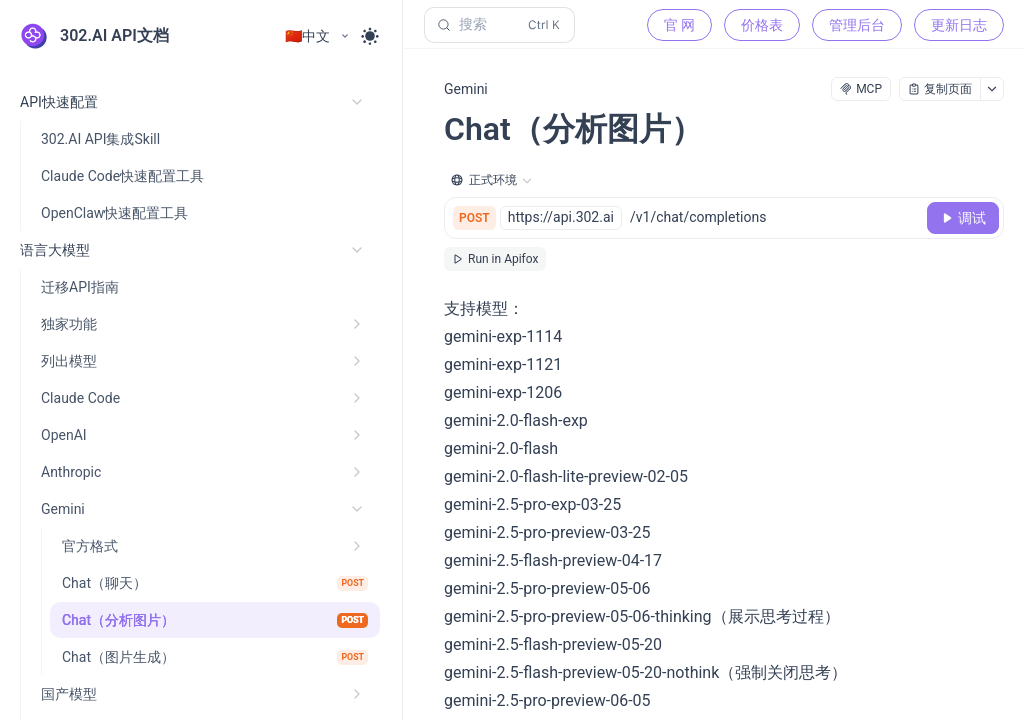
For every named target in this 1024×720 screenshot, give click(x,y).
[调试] (963, 218)
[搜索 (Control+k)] (499, 25)
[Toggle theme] (370, 36)
